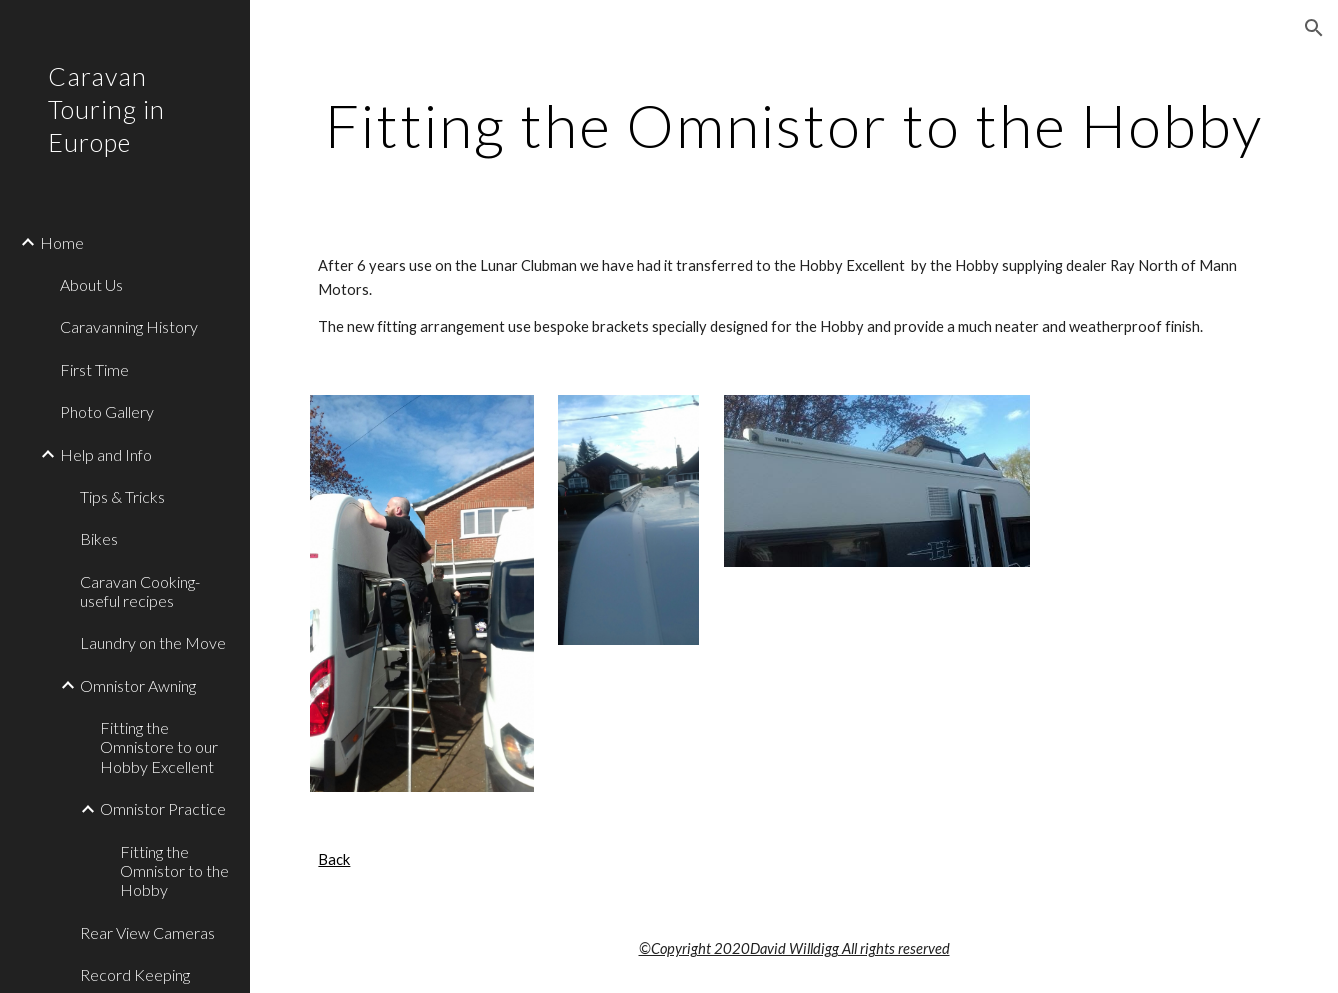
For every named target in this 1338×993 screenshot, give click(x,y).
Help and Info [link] (106, 454)
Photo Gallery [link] (107, 411)
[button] (1314, 28)
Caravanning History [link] (129, 326)
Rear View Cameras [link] (147, 932)
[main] (793, 125)
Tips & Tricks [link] (122, 496)
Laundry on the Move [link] (153, 642)
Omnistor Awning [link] (138, 685)
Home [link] (62, 242)
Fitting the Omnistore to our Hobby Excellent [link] (159, 747)
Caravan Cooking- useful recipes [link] (140, 591)
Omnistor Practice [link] (163, 808)
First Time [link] (94, 369)
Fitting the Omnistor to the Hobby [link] (174, 871)
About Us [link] (91, 284)
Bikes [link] (99, 538)
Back (334, 859)
